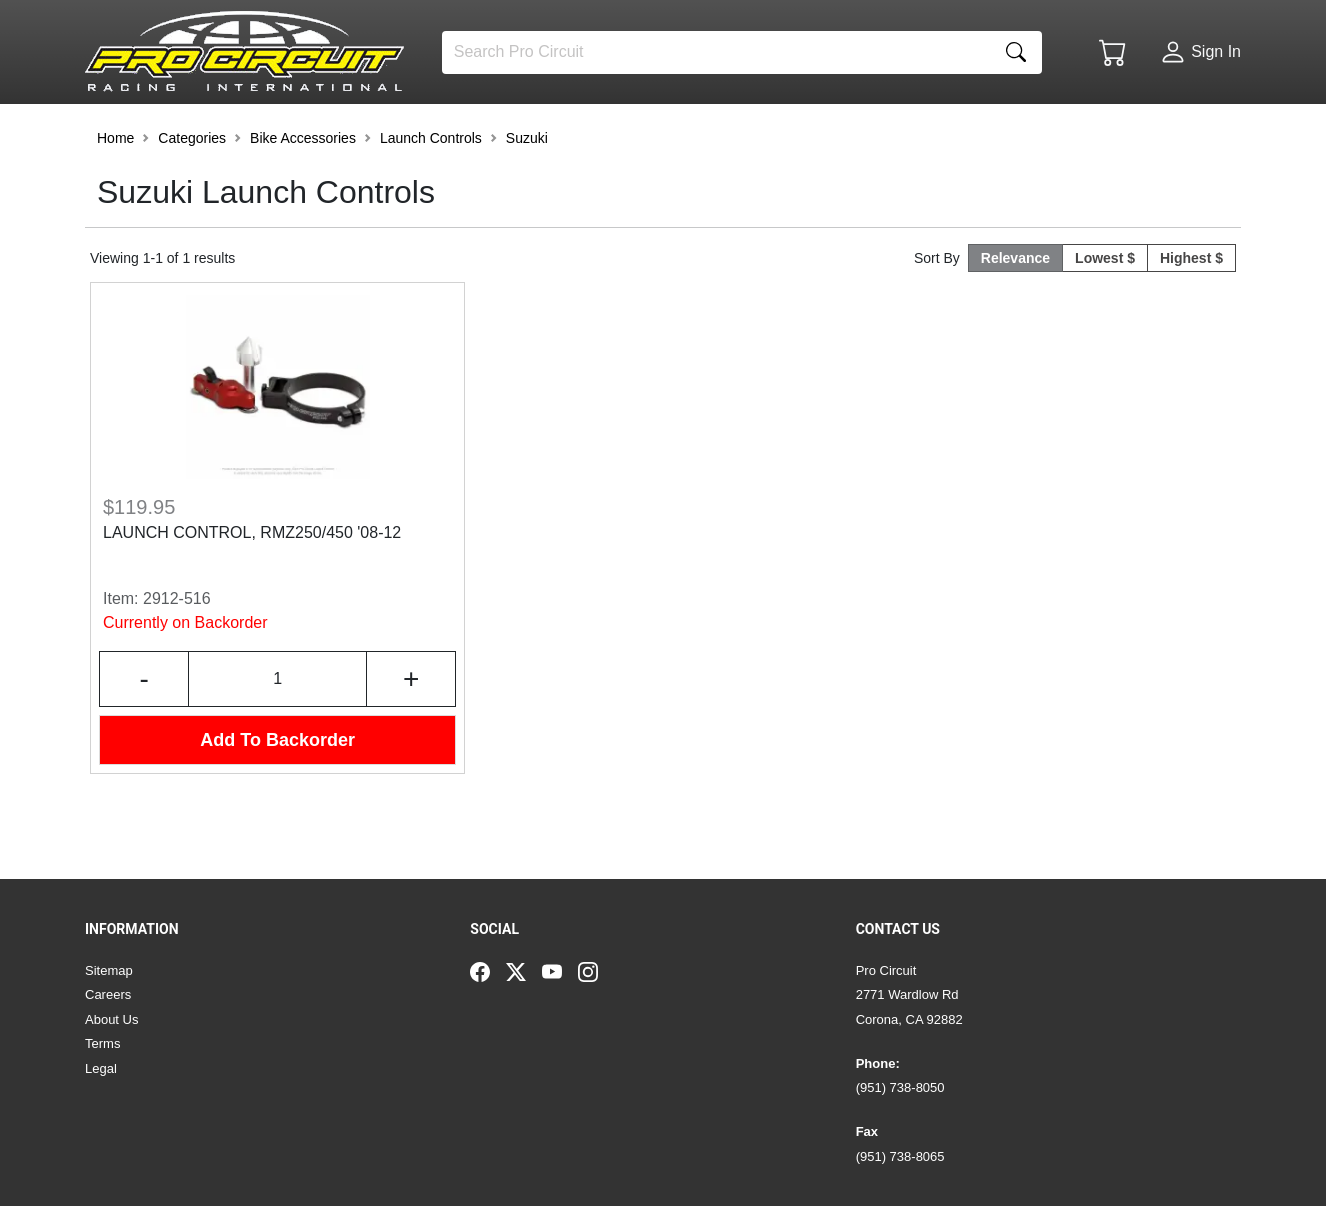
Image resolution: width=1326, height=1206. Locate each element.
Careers (108, 994)
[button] (146, 132)
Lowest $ (1105, 314)
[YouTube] (560, 971)
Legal (101, 1068)
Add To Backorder (277, 796)
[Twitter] (524, 971)
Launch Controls (431, 194)
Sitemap (109, 970)
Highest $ (1191, 314)
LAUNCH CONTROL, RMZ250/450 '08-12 (252, 588)
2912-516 (177, 654)
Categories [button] (192, 194)
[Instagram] (596, 971)
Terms (102, 1043)
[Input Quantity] (277, 735)
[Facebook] (488, 971)
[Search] (716, 52)
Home (115, 194)
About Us (111, 1019)
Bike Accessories (303, 194)
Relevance (1015, 314)
